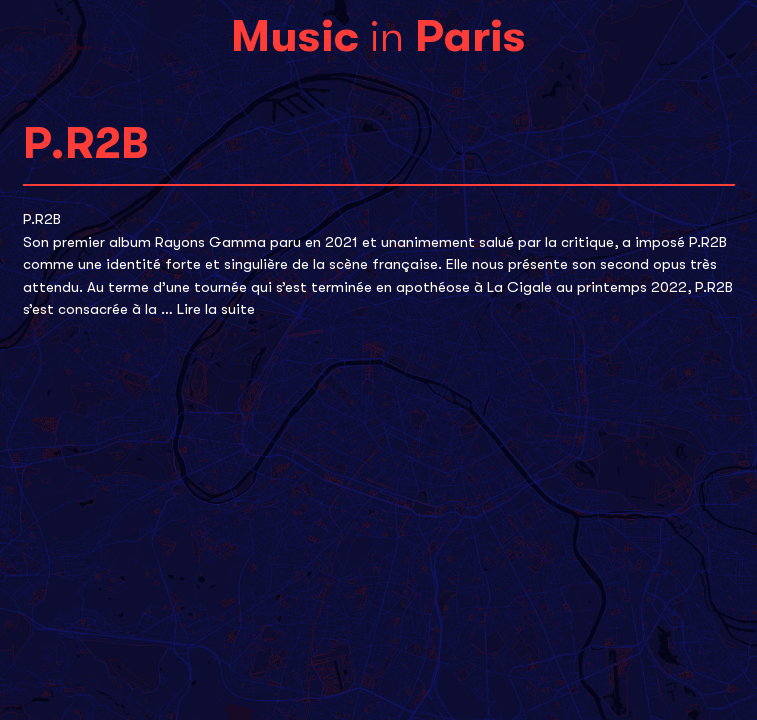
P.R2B (42, 219)
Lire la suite (216, 309)
